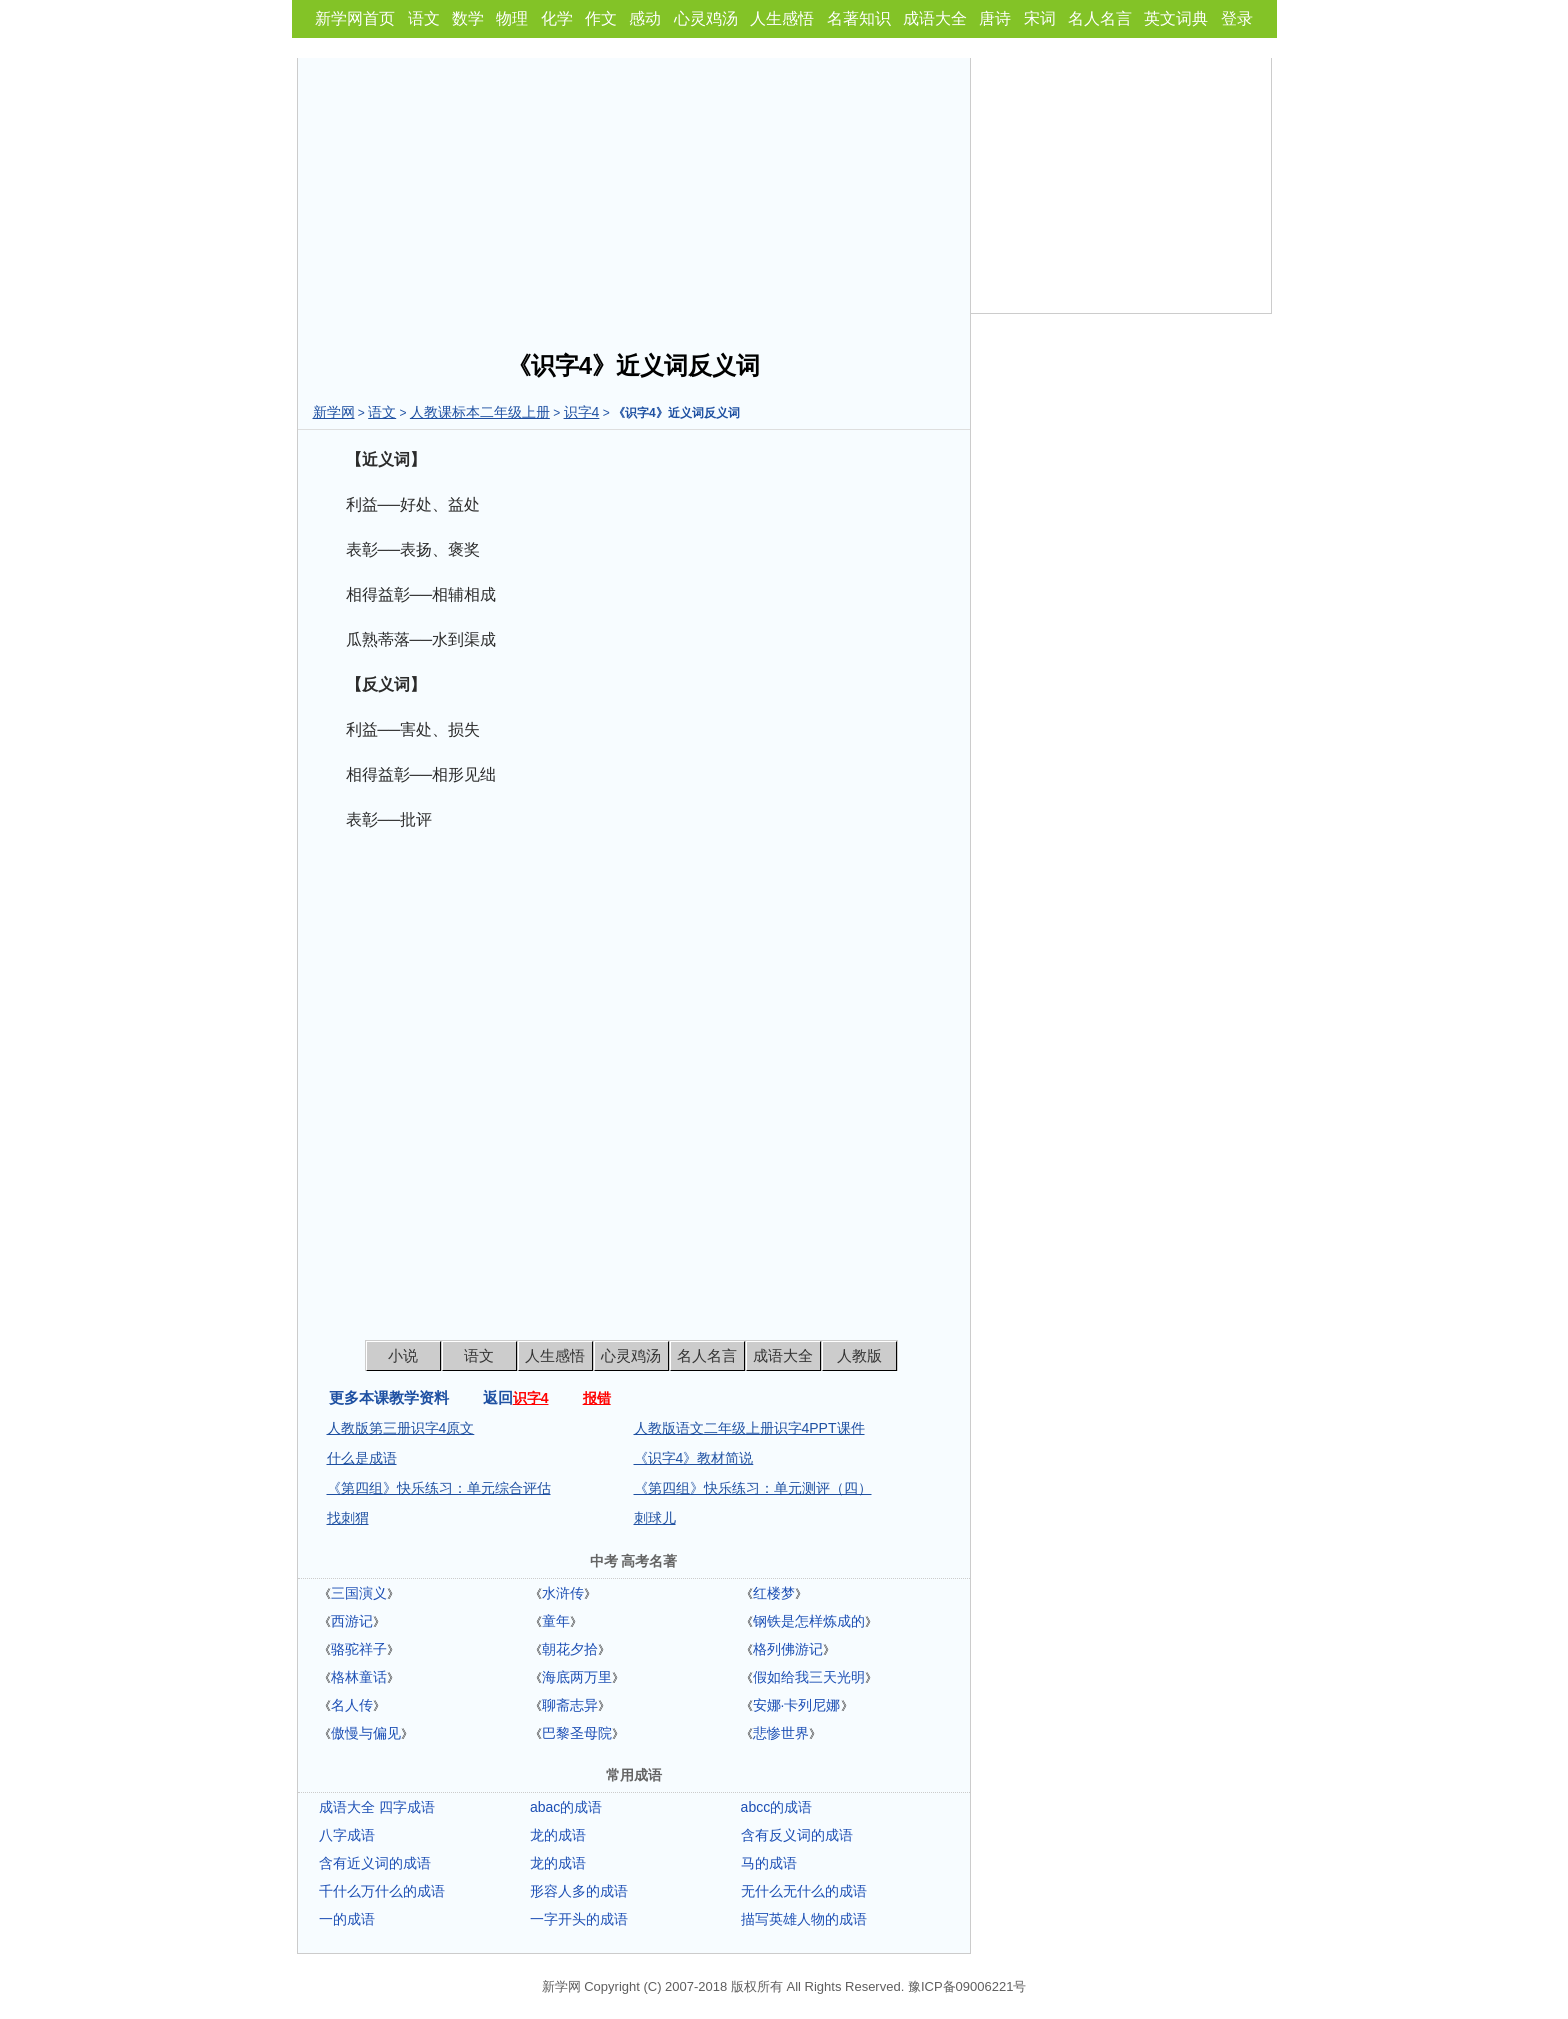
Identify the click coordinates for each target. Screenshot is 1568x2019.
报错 (597, 1398)
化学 (557, 18)
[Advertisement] (634, 198)
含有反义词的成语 (797, 1835)
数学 (468, 18)
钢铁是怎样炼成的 (809, 1621)
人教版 (859, 1355)
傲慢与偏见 (366, 1733)
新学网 (334, 412)
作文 (601, 18)
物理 (512, 18)
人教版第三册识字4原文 (401, 1428)
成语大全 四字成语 (377, 1807)
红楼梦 (774, 1593)
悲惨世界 (781, 1733)
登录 (1237, 18)
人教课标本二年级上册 (480, 412)
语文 (424, 18)
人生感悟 (782, 18)
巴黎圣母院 (577, 1733)
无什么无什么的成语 (804, 1891)
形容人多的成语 (579, 1891)
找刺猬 (348, 1518)
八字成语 (347, 1835)
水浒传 (563, 1593)
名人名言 (1100, 18)
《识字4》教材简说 (694, 1458)
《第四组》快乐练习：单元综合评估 (439, 1488)
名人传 (352, 1705)
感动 (645, 18)
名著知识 (859, 18)
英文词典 (1176, 18)
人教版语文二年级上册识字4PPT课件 (749, 1428)
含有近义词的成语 (375, 1863)
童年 (556, 1621)
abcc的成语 (777, 1807)
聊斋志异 (570, 1705)
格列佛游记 (788, 1649)
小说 (403, 1355)
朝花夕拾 (570, 1649)
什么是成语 (362, 1458)
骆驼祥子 (359, 1649)
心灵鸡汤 (706, 18)
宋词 (1040, 18)
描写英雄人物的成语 (804, 1919)
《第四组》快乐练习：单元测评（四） (753, 1488)
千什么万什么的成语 (382, 1891)
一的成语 (347, 1919)
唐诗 (995, 18)
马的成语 (769, 1863)
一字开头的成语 (579, 1919)
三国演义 (359, 1593)
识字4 (582, 412)
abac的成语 (566, 1807)
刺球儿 (655, 1518)
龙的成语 (558, 1835)
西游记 (352, 1621)
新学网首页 (355, 18)
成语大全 (935, 18)
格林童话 (359, 1677)
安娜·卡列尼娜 (797, 1705)
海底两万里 (577, 1677)
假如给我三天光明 (809, 1677)
